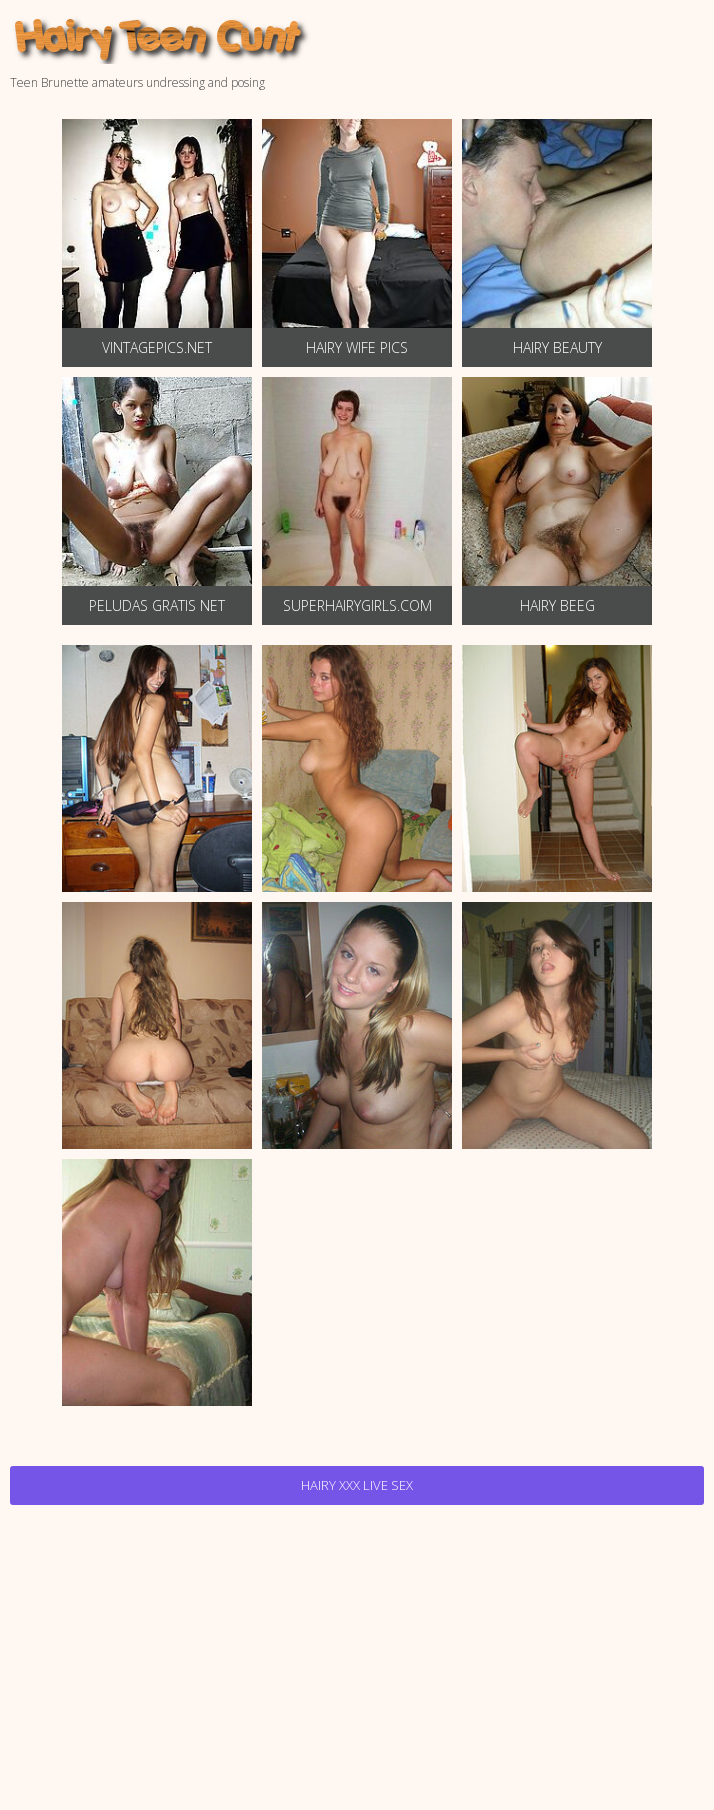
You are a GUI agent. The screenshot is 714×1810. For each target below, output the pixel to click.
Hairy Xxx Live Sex (357, 1485)
